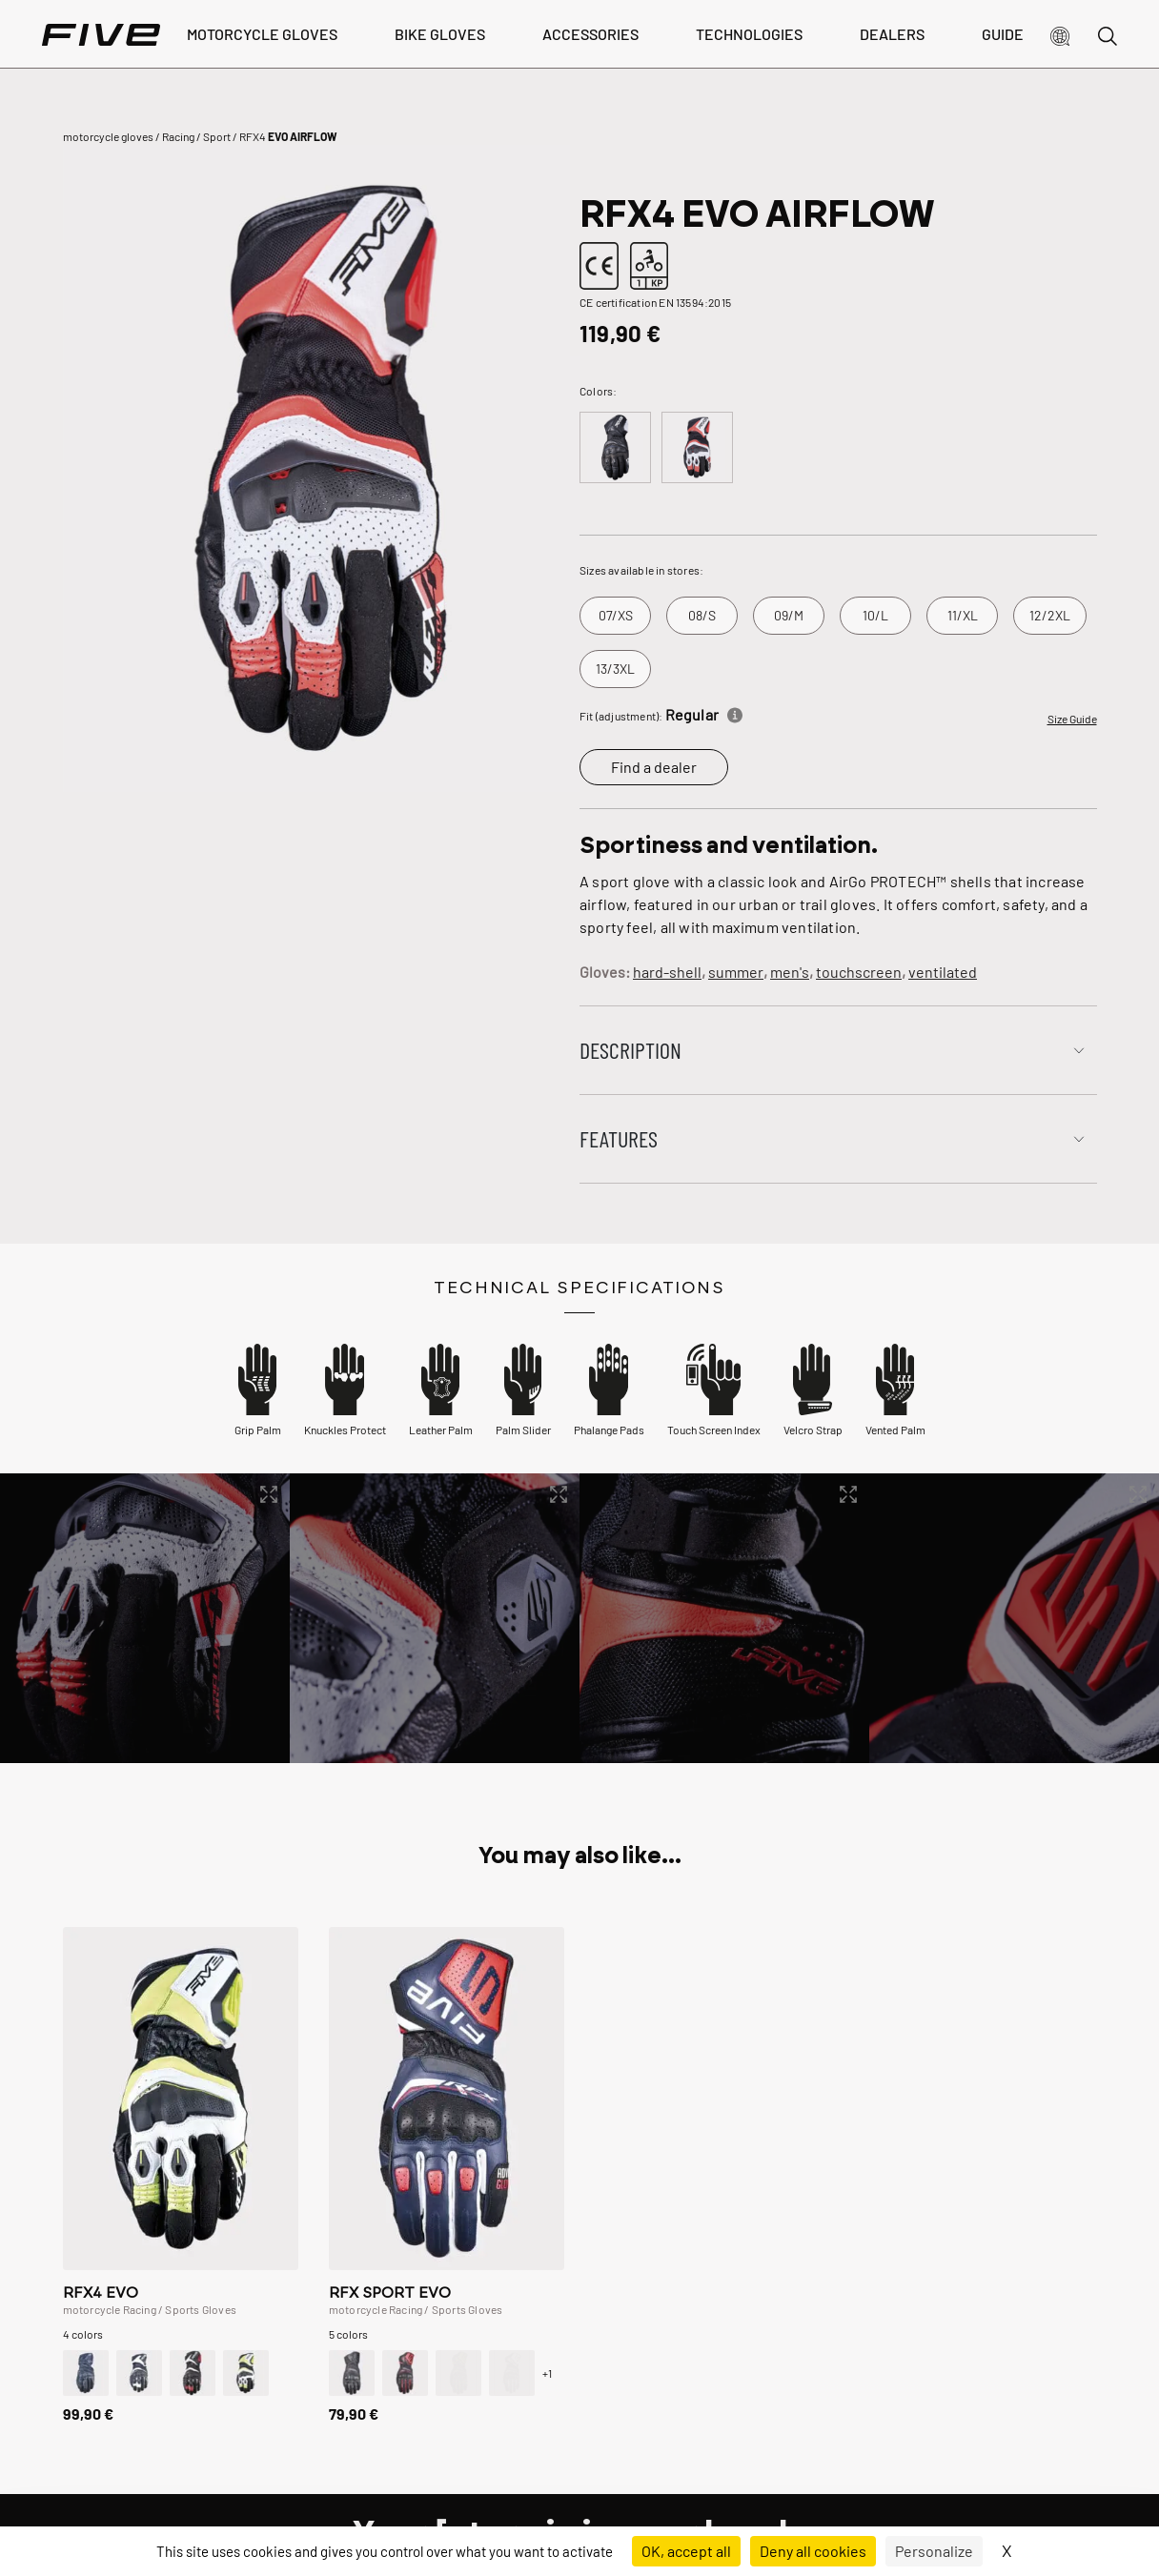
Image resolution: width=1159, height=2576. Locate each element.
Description (630, 1050)
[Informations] (735, 712)
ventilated (942, 972)
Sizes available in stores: (641, 570)
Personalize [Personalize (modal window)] (934, 2551)
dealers (892, 34)
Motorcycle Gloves (262, 34)
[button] (1059, 34)
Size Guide (1072, 718)
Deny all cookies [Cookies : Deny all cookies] (813, 2551)
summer (735, 972)
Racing (178, 136)
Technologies (749, 34)
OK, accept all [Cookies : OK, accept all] (686, 2551)
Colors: (598, 390)
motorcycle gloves (108, 136)
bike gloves (440, 34)
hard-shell (667, 972)
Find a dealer (654, 767)
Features (619, 1138)
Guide (1003, 34)
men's (789, 972)
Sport (217, 136)
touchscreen (859, 972)
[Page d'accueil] (101, 34)
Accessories (590, 34)
